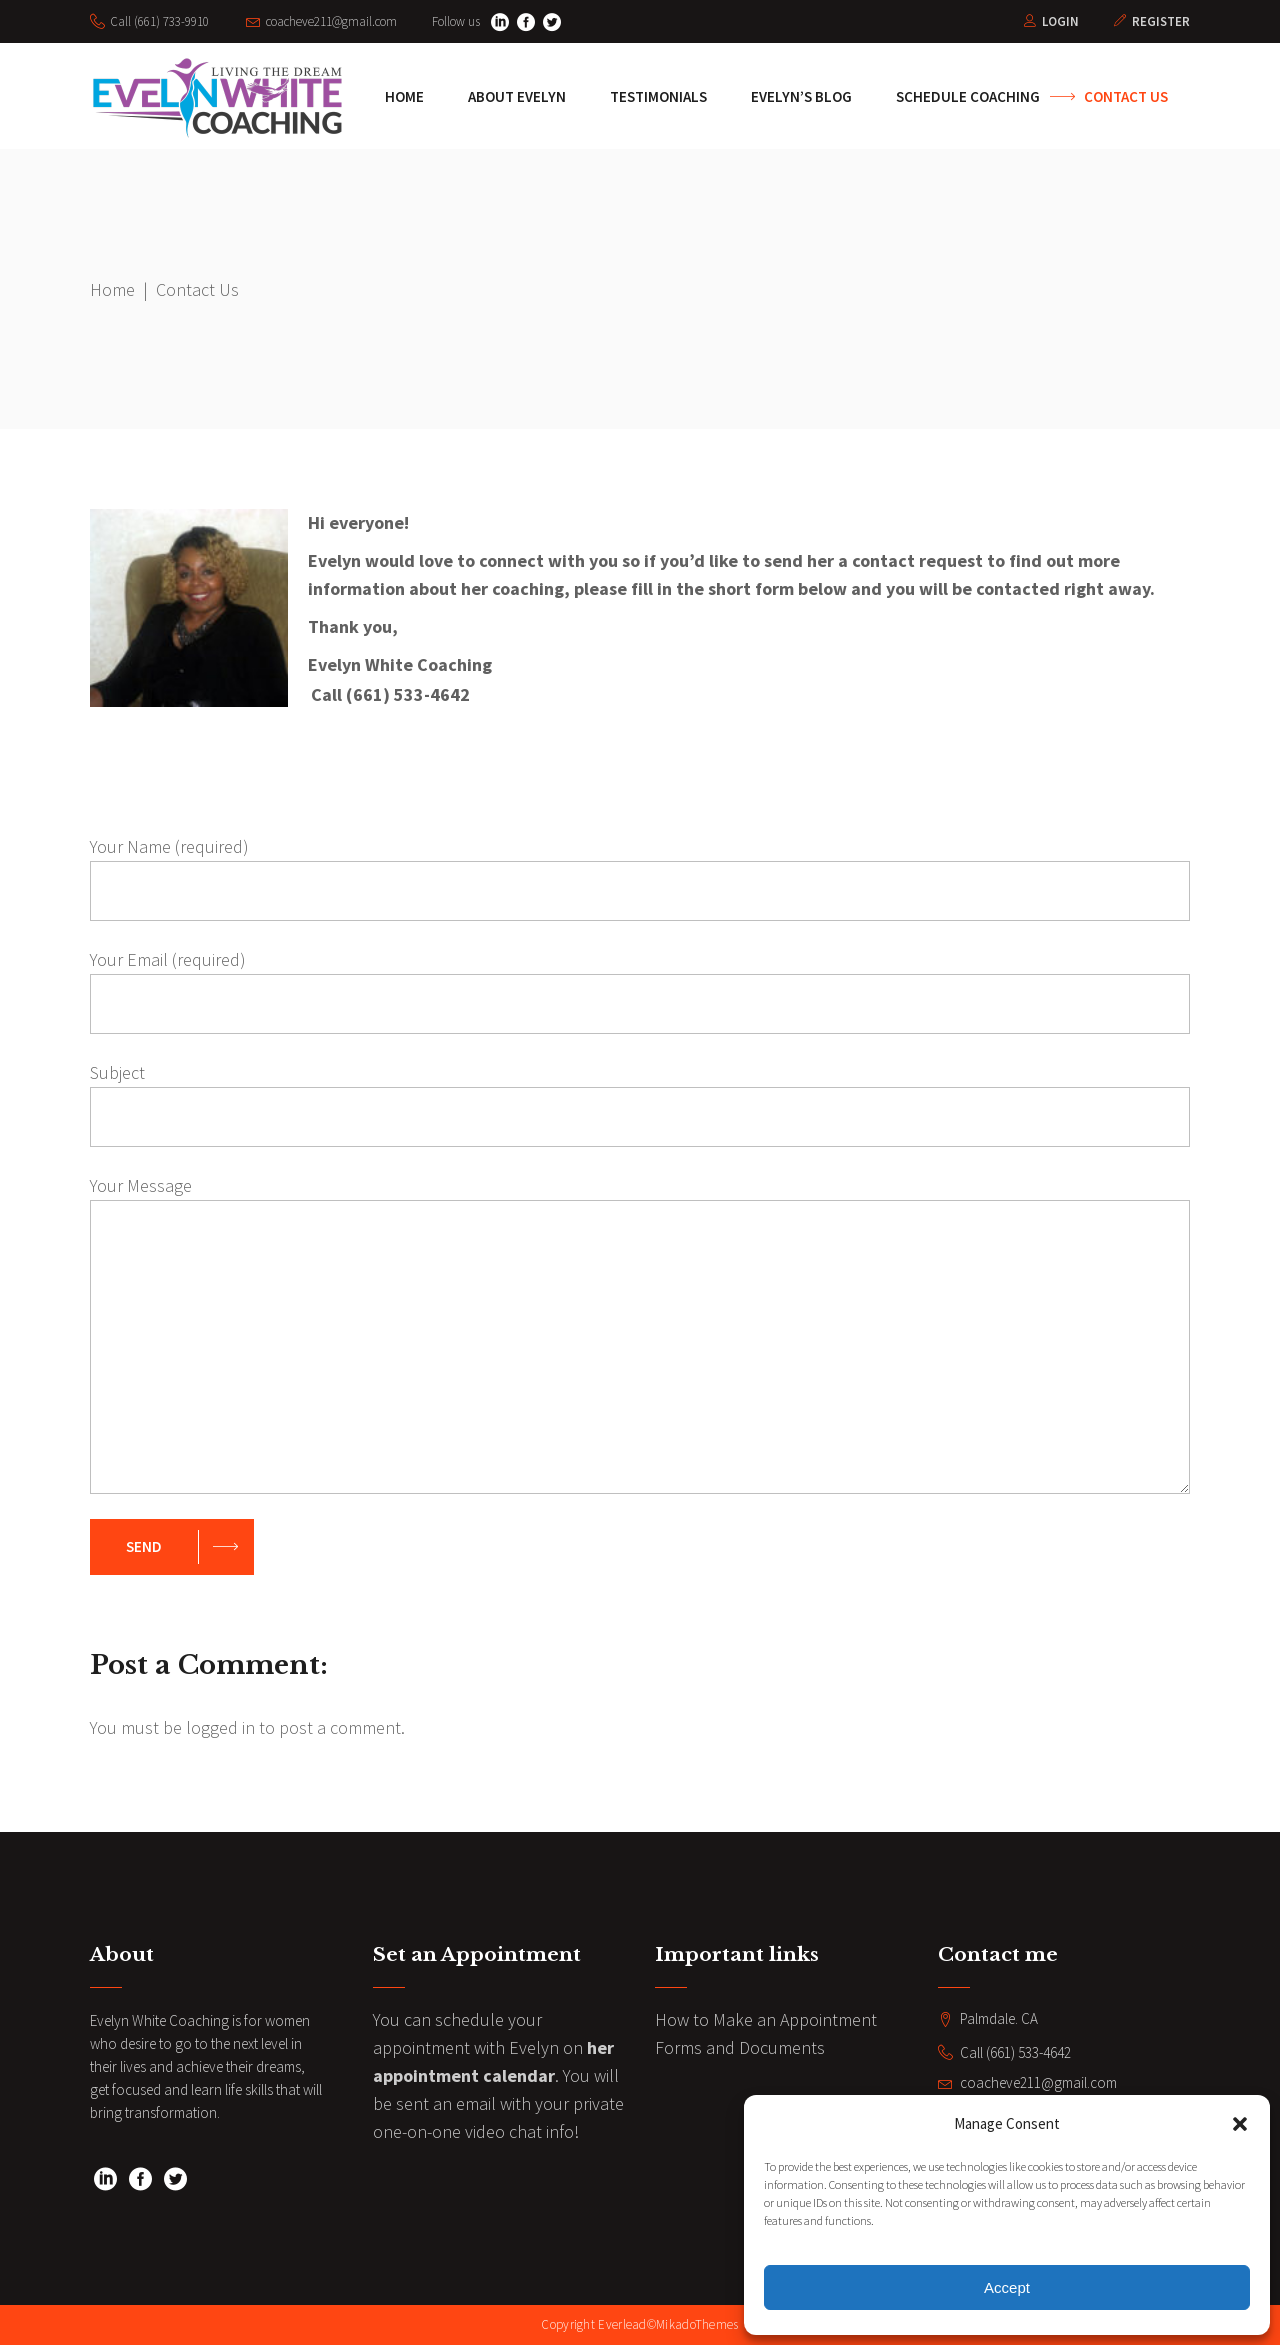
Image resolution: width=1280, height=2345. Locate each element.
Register (1161, 21)
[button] (1240, 2124)
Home (112, 289)
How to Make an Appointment (766, 2019)
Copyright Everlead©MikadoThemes (639, 2324)
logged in (220, 1727)
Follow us (456, 21)
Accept (1007, 2287)
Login (1060, 21)
